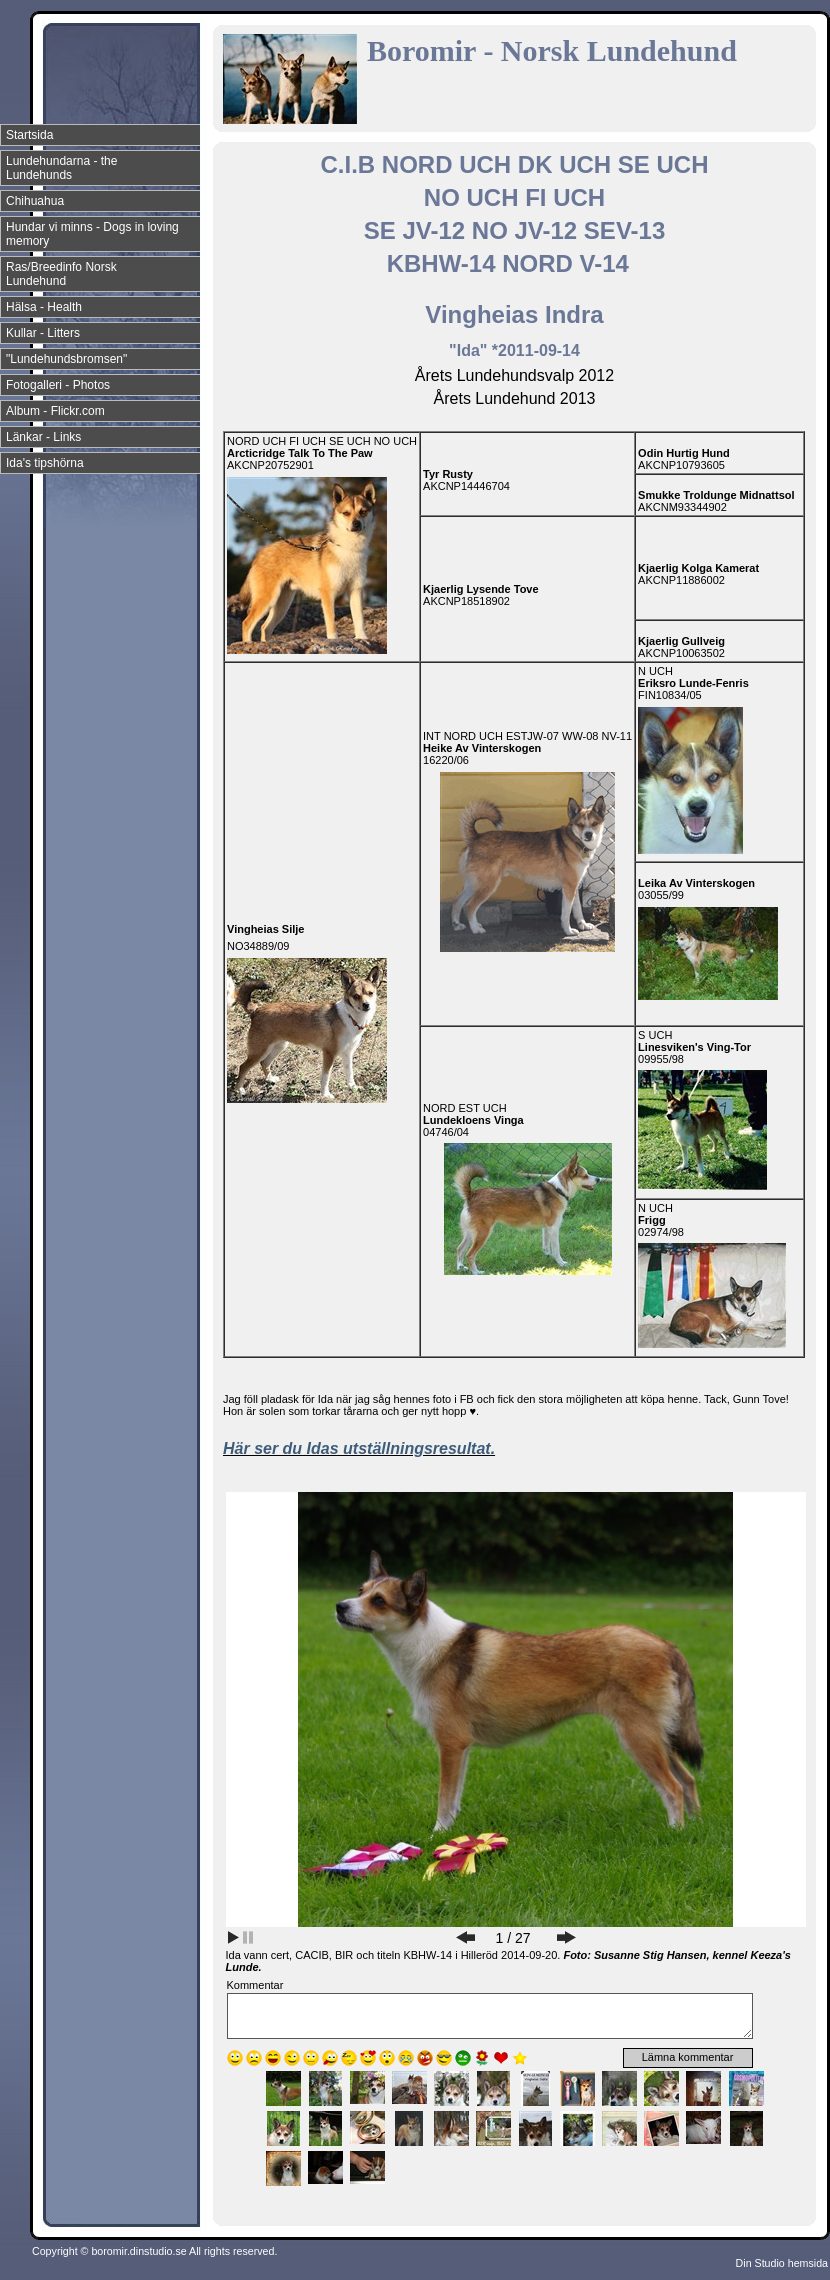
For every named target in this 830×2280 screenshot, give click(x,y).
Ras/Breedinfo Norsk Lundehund (61, 274)
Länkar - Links (43, 437)
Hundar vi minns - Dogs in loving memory (92, 234)
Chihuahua (35, 201)
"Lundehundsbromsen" (66, 359)
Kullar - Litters (43, 333)
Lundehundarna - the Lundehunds (61, 168)
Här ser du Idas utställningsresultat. (359, 1448)
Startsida (29, 135)
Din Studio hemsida (782, 2263)
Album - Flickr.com (55, 411)
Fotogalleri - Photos (58, 385)
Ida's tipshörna (45, 463)
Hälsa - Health (44, 307)
